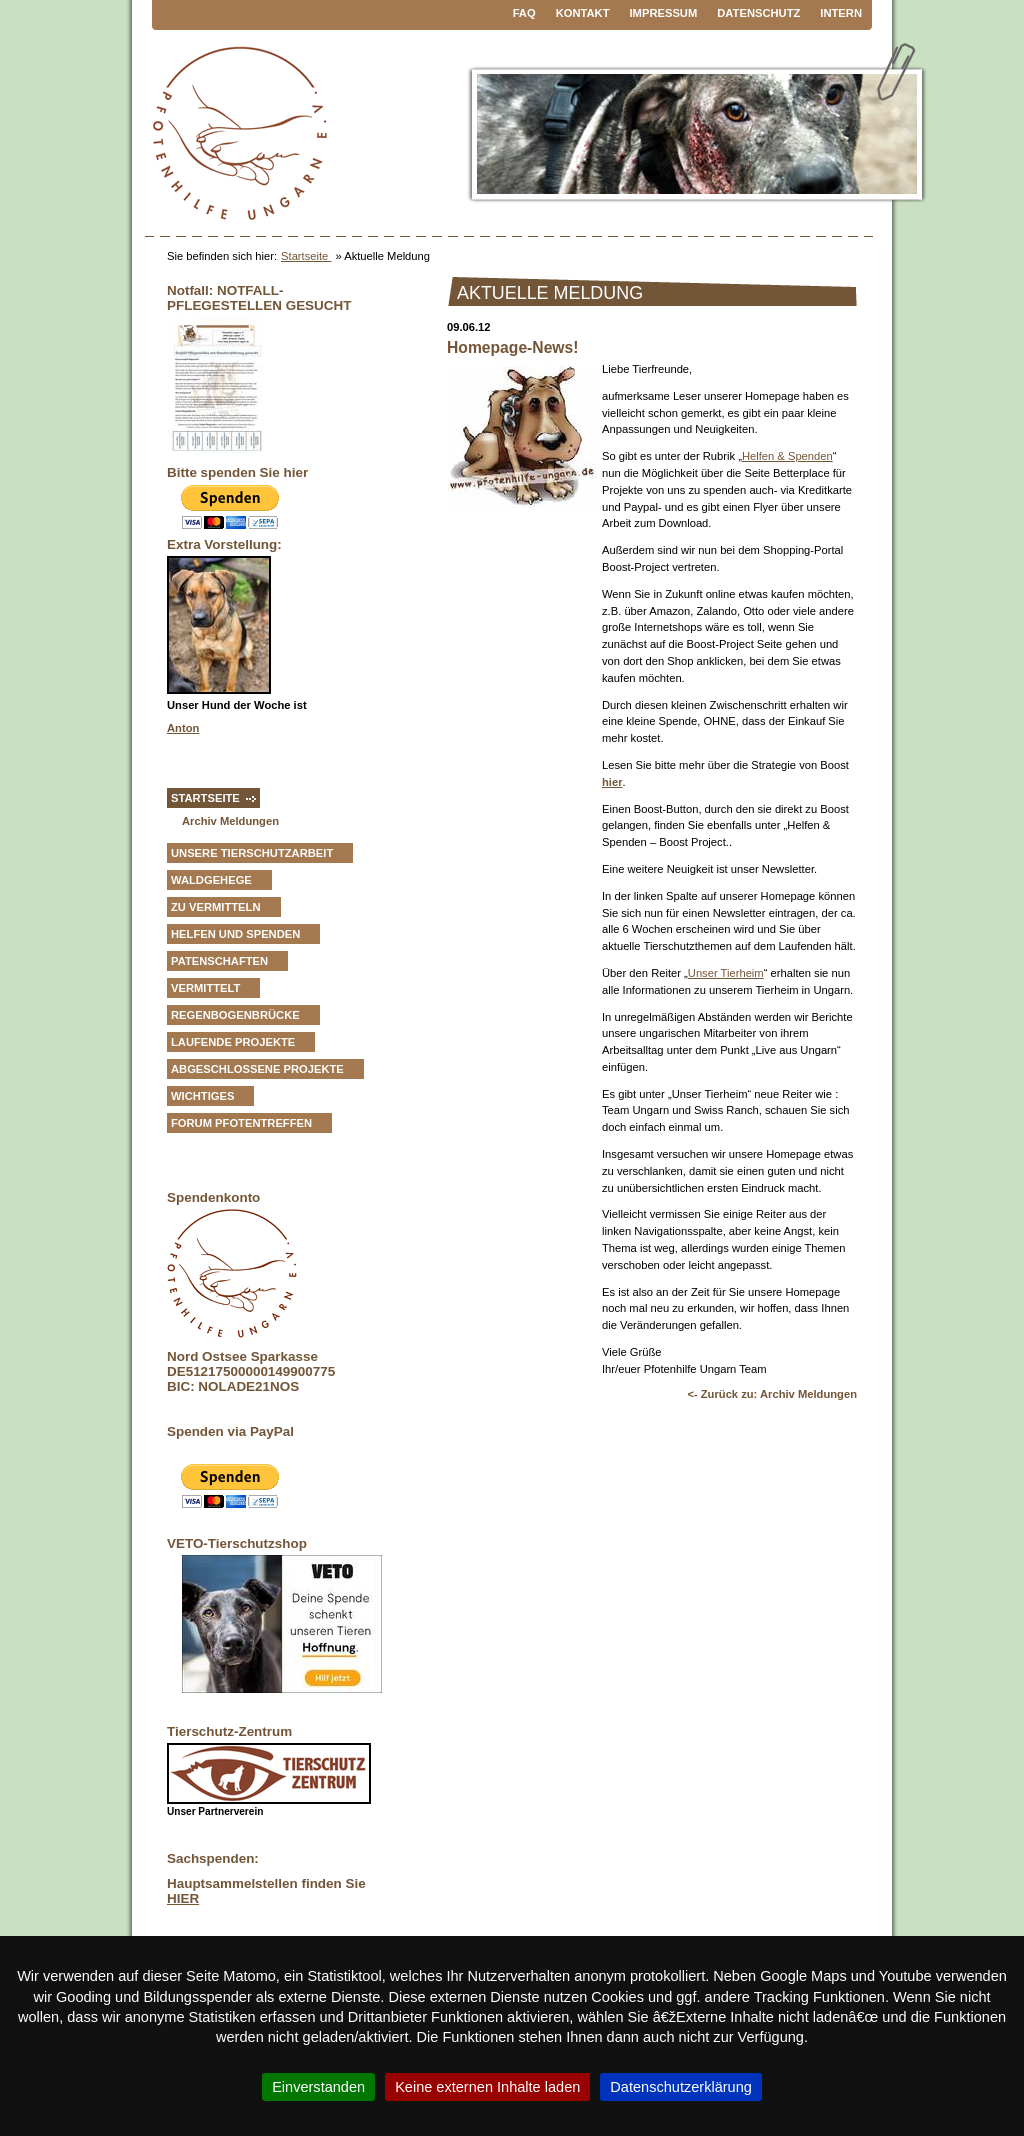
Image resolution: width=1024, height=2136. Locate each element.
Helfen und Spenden (235, 934)
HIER (183, 1898)
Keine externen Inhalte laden (487, 2087)
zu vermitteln (216, 907)
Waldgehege (211, 880)
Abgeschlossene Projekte (257, 1069)
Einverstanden (318, 2087)
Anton (183, 728)
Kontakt (583, 13)
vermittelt (205, 988)
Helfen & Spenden (787, 456)
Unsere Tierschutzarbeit (252, 853)
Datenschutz (758, 13)
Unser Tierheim (726, 973)
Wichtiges (202, 1096)
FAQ (524, 13)
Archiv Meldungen (230, 821)
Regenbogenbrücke (235, 1015)
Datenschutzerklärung (681, 2087)
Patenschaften (219, 961)
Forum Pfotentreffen (241, 1123)
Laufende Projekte (233, 1042)
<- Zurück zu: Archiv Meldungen (772, 1394)
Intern (841, 13)
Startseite (306, 256)
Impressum (664, 13)
